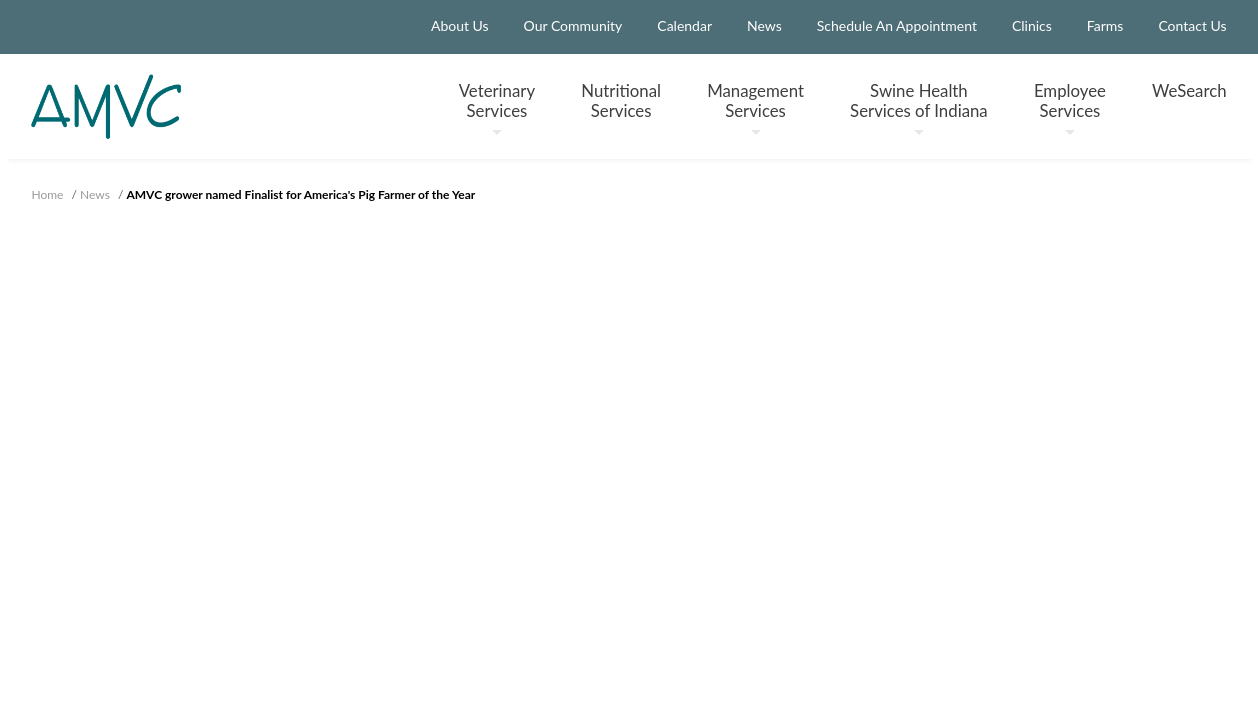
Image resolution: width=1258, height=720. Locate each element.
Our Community (573, 25)
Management (755, 107)
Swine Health (919, 107)
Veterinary (497, 107)
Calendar (684, 25)
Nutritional (621, 100)
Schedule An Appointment (897, 25)
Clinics (1032, 25)
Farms (1105, 25)
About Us (460, 25)
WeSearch (1189, 90)
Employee (1070, 107)
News (764, 25)
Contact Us (1192, 25)
